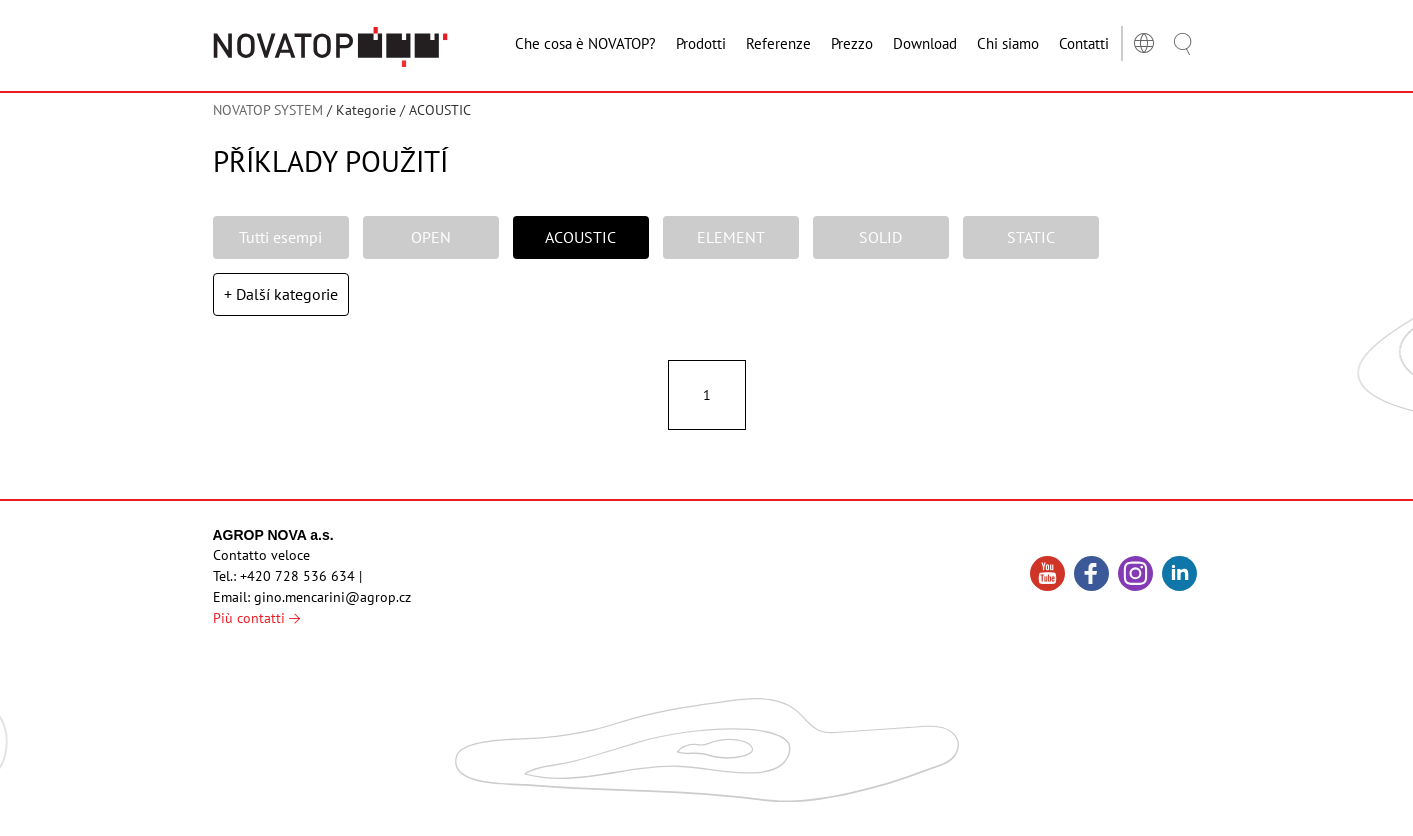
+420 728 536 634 (297, 576)
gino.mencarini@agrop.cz (332, 597)
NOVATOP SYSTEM (268, 110)
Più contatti (256, 618)
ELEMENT (731, 237)
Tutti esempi (280, 237)
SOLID (880, 237)
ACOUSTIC (580, 237)
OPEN (431, 237)
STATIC (1031, 237)
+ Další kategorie (281, 294)
